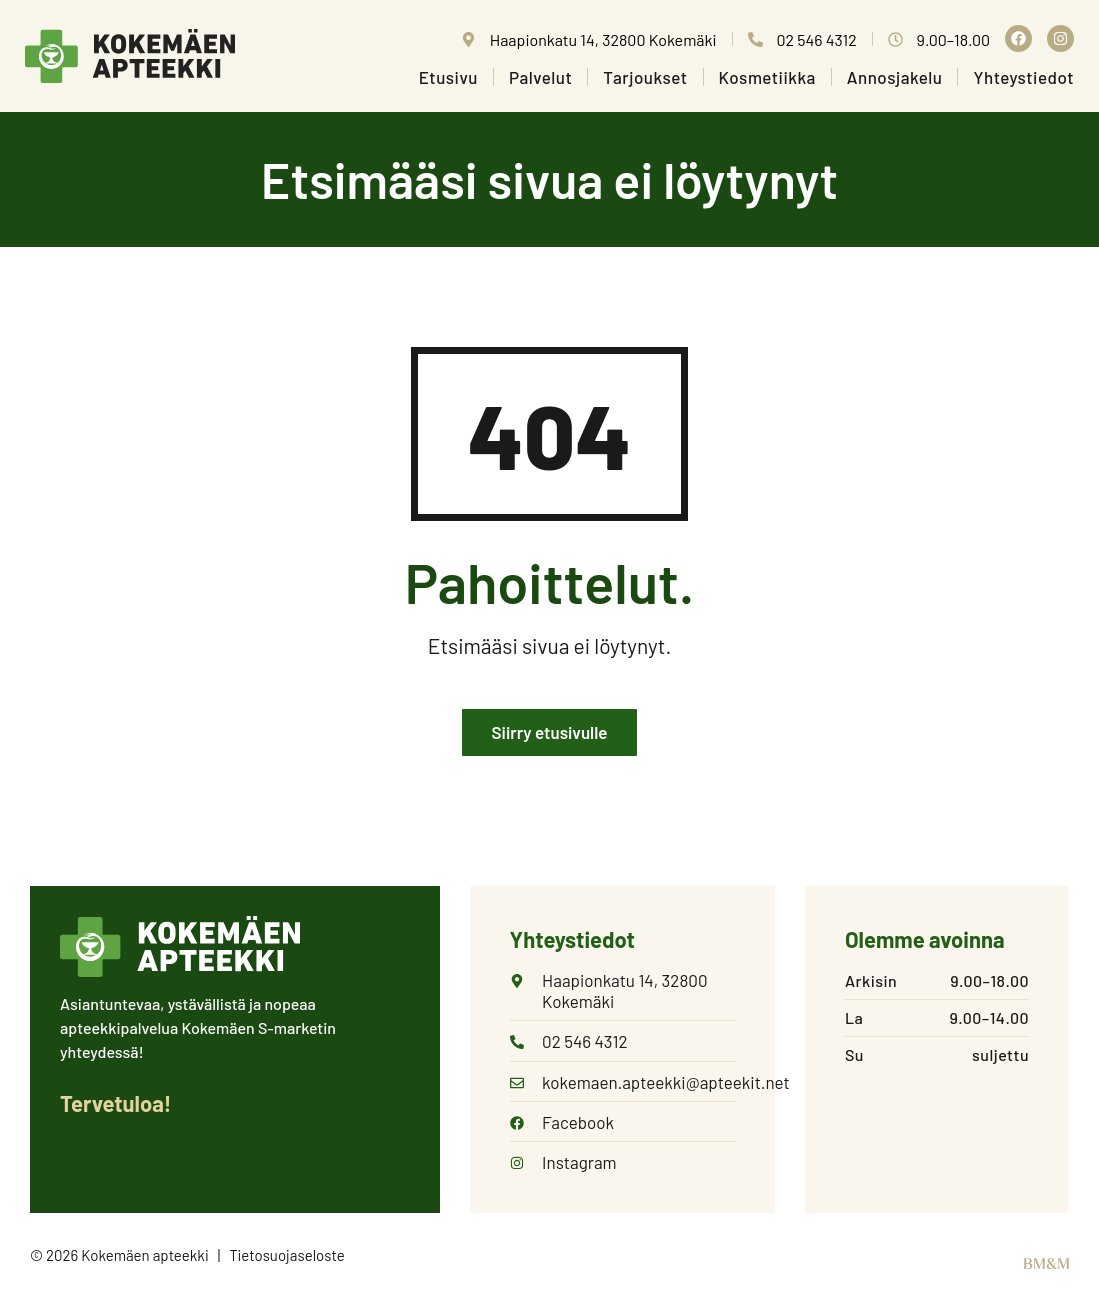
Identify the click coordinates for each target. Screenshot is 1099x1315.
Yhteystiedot (1023, 77)
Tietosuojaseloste (287, 1257)
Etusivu (448, 77)
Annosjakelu (895, 77)
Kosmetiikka (767, 77)
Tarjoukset (645, 77)
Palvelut (540, 77)
